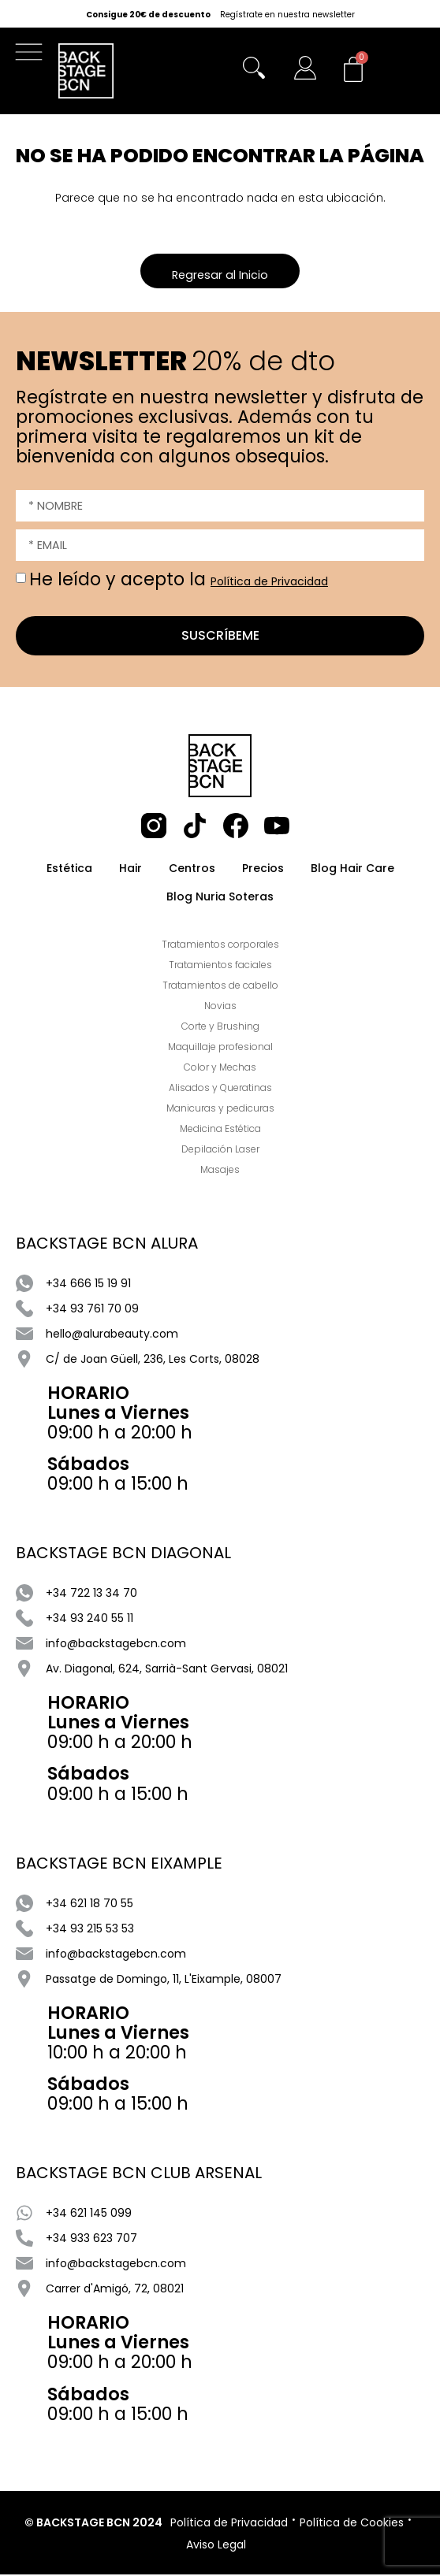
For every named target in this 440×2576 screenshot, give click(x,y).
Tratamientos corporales (220, 945)
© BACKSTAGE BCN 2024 (93, 2524)
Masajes (220, 1171)
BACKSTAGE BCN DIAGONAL (123, 1554)
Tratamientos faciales (220, 966)
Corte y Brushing (220, 1027)
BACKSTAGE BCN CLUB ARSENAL (139, 2174)
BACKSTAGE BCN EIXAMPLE (119, 1865)
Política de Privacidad (269, 583)
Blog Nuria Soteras (220, 898)
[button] (33, 55)
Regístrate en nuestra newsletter (287, 15)
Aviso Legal (216, 2546)
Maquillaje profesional (220, 1048)
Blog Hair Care (352, 870)
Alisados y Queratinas (220, 1089)
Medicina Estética (220, 1130)
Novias (220, 1007)
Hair (130, 870)
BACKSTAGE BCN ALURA (107, 1245)
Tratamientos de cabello (220, 986)
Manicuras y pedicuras (220, 1109)
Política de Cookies (352, 2524)
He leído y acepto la (178, 581)
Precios (263, 870)
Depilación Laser (220, 1150)
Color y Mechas (220, 1068)
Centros (192, 870)
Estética (69, 870)
